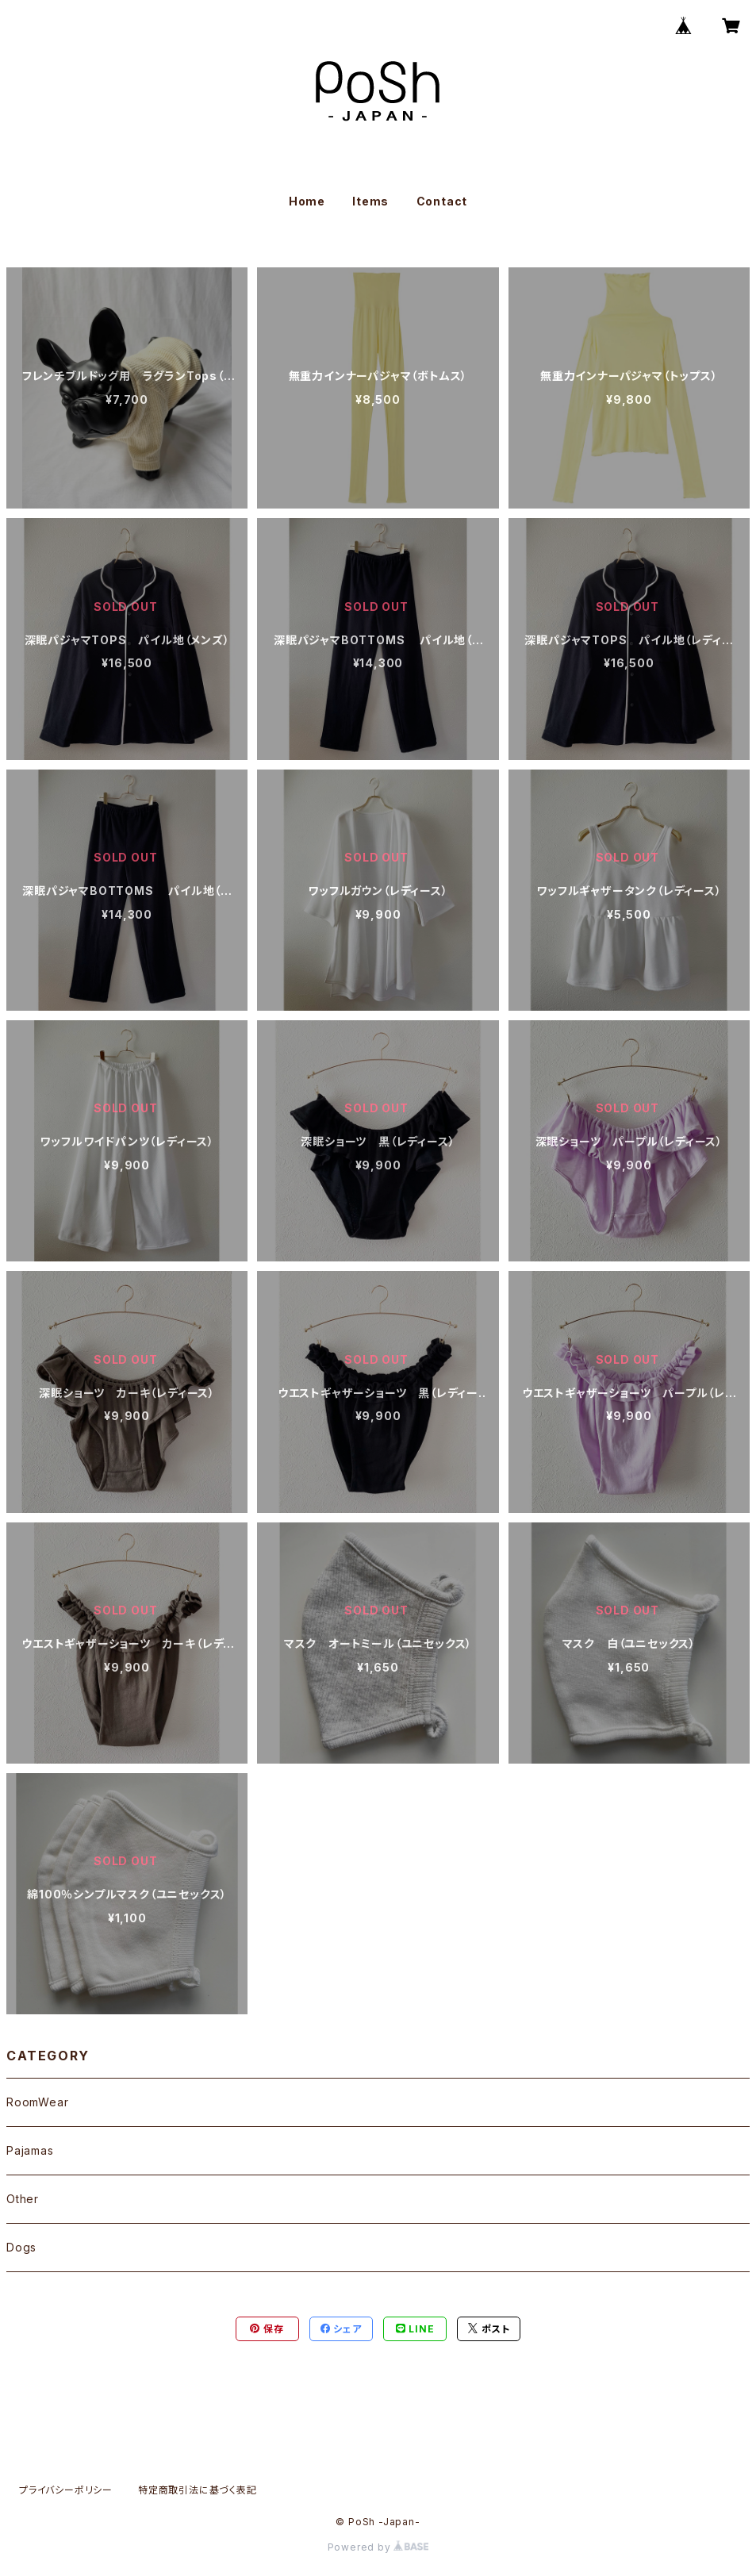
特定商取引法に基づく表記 (197, 2490)
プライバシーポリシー (66, 2490)
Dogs (21, 2247)
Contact (442, 201)
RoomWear (37, 2102)
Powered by (378, 2547)
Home (307, 201)
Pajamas (30, 2150)
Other (22, 2199)
